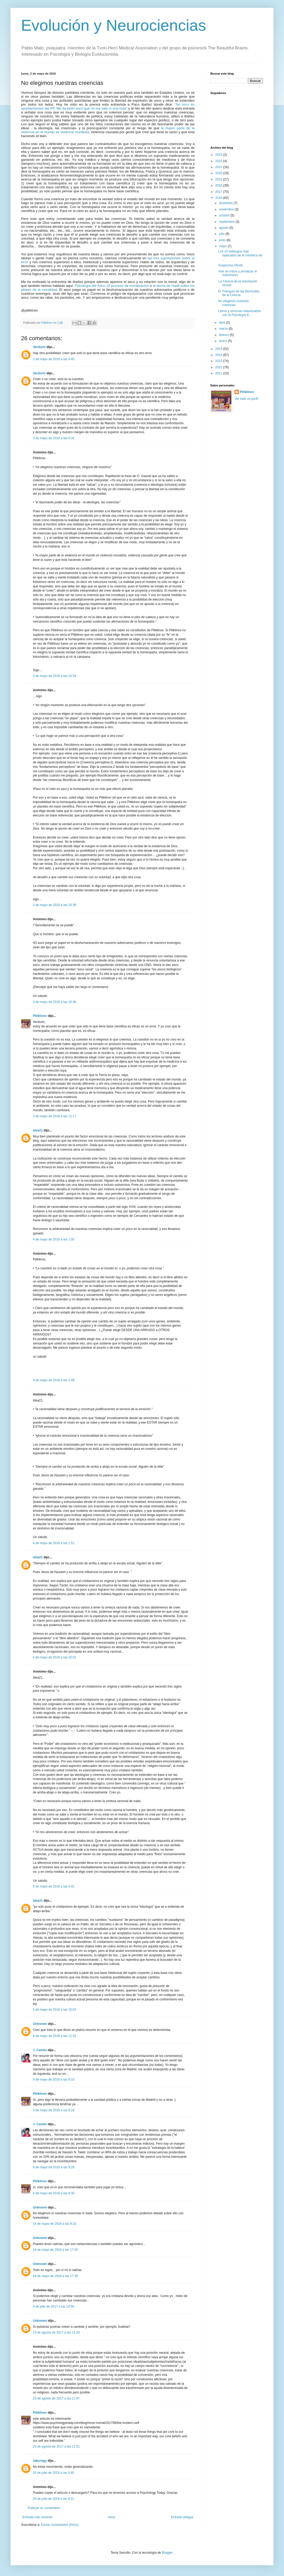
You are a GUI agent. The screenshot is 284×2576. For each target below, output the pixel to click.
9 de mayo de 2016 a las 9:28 (53, 2167)
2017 (219, 192)
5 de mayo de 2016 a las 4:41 (53, 1886)
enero (223, 341)
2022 (219, 161)
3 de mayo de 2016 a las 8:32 (53, 438)
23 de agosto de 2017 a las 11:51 (56, 2446)
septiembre (227, 222)
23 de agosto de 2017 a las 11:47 (56, 2398)
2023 (219, 155)
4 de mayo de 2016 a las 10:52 (54, 1657)
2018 (219, 185)
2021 (219, 167)
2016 (219, 198)
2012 (219, 367)
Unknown (40, 2024)
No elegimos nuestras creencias (233, 303)
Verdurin (39, 347)
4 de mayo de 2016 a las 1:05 (53, 1239)
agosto (224, 228)
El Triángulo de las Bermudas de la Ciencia (239, 293)
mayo (223, 246)
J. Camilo (40, 2050)
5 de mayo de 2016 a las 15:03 (54, 2009)
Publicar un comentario (44, 2508)
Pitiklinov (40, 1016)
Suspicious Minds (230, 265)
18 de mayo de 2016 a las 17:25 (55, 2250)
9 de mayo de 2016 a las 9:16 (53, 2110)
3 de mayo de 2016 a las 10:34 (54, 676)
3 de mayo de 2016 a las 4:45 (53, 359)
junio (223, 240)
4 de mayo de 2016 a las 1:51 (53, 1543)
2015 (219, 349)
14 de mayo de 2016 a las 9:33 (54, 2224)
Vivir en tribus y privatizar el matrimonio (237, 273)
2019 (219, 179)
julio (222, 234)
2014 (219, 355)
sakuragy (40, 2461)
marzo (224, 328)
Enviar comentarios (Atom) (59, 2525)
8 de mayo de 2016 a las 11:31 (54, 2036)
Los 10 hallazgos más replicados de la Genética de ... (240, 255)
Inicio (111, 2517)
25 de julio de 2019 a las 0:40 (53, 2473)
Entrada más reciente (37, 2517)
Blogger (167, 2552)
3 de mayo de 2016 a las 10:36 (54, 905)
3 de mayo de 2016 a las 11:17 (54, 1116)
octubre (224, 215)
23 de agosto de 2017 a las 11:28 (56, 2332)
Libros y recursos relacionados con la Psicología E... (239, 313)
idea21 (38, 1130)
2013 (219, 361)
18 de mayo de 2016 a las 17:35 (55, 2276)
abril (222, 322)
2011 (219, 373)
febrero (224, 335)
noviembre (227, 209)
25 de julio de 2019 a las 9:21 (53, 2499)
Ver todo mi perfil (246, 399)
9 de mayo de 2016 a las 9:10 (53, 2079)
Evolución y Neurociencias (113, 25)
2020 (219, 173)
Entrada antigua (182, 2517)
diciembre (226, 203)
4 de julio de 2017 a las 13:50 (53, 2306)
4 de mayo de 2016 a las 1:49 (53, 1380)
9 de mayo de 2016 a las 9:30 (53, 2193)
